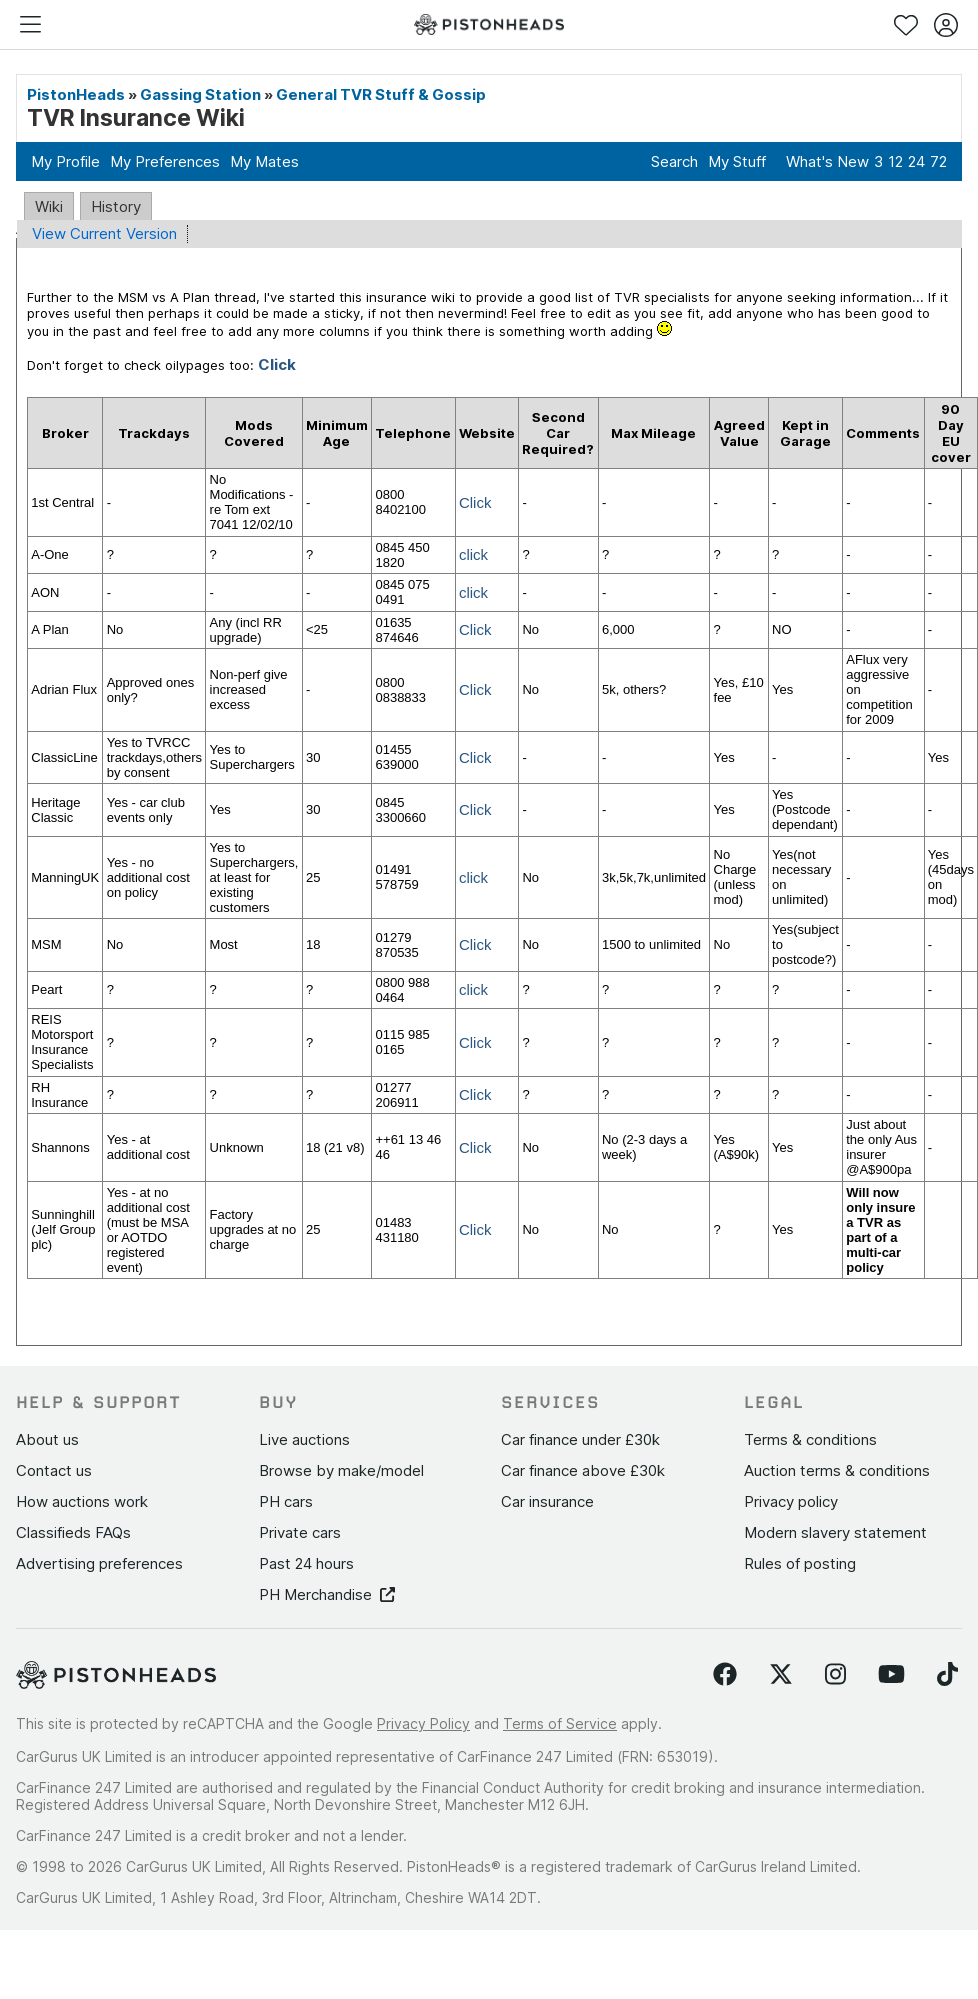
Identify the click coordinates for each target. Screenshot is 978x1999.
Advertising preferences (99, 1563)
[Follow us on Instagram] (835, 1675)
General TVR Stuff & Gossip (381, 94)
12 (895, 161)
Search (674, 161)
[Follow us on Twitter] (781, 1675)
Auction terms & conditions (837, 1470)
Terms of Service (560, 1723)
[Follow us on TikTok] (947, 1675)
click (473, 554)
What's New (827, 161)
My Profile (65, 161)
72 (938, 161)
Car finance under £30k (580, 1439)
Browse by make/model (341, 1470)
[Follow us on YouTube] (891, 1675)
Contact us (54, 1470)
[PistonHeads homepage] (489, 24)
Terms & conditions (810, 1439)
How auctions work (82, 1501)
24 (916, 161)
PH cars (286, 1501)
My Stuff (737, 161)
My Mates (264, 161)
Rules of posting (800, 1563)
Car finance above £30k (583, 1470)
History (116, 206)
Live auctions (304, 1439)
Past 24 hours (306, 1563)
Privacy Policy (423, 1723)
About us (47, 1439)
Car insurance (547, 1501)
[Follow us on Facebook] (725, 1675)
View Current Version (104, 234)
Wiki (49, 206)
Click (475, 502)
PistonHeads (76, 94)
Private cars (300, 1532)
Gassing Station (200, 94)
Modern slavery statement (835, 1532)
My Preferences (165, 161)
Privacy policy (791, 1501)
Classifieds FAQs (73, 1532)
